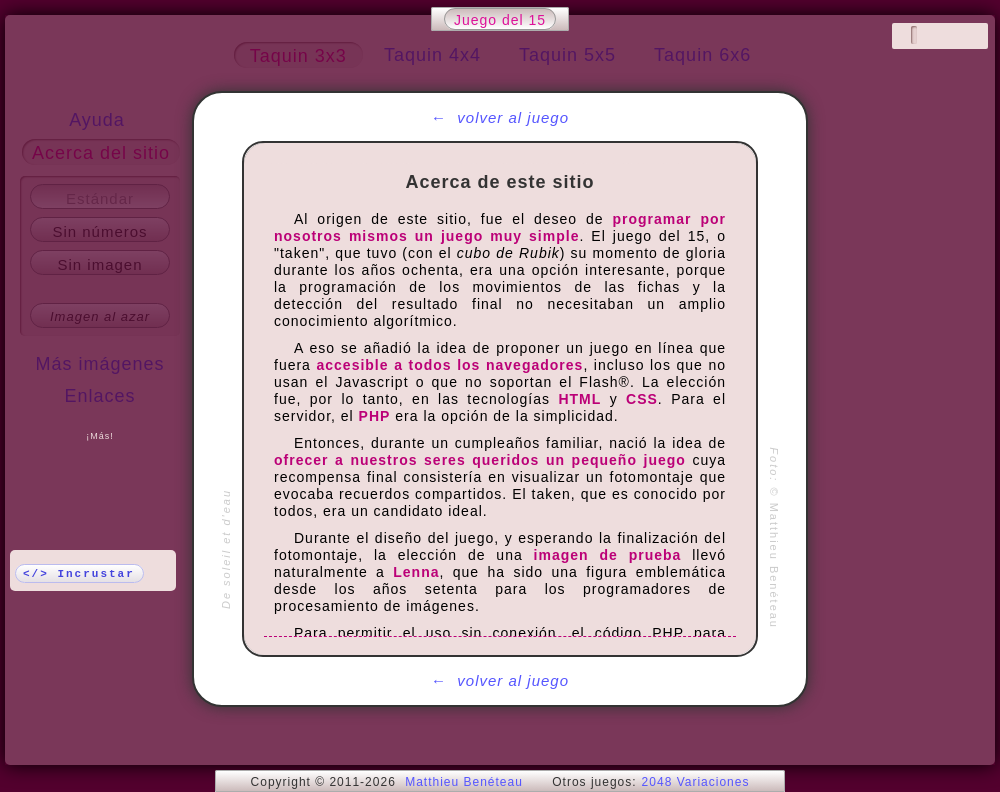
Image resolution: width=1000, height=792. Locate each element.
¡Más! (100, 436)
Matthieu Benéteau (464, 782)
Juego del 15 (500, 20)
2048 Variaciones (696, 782)
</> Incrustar (79, 574)
